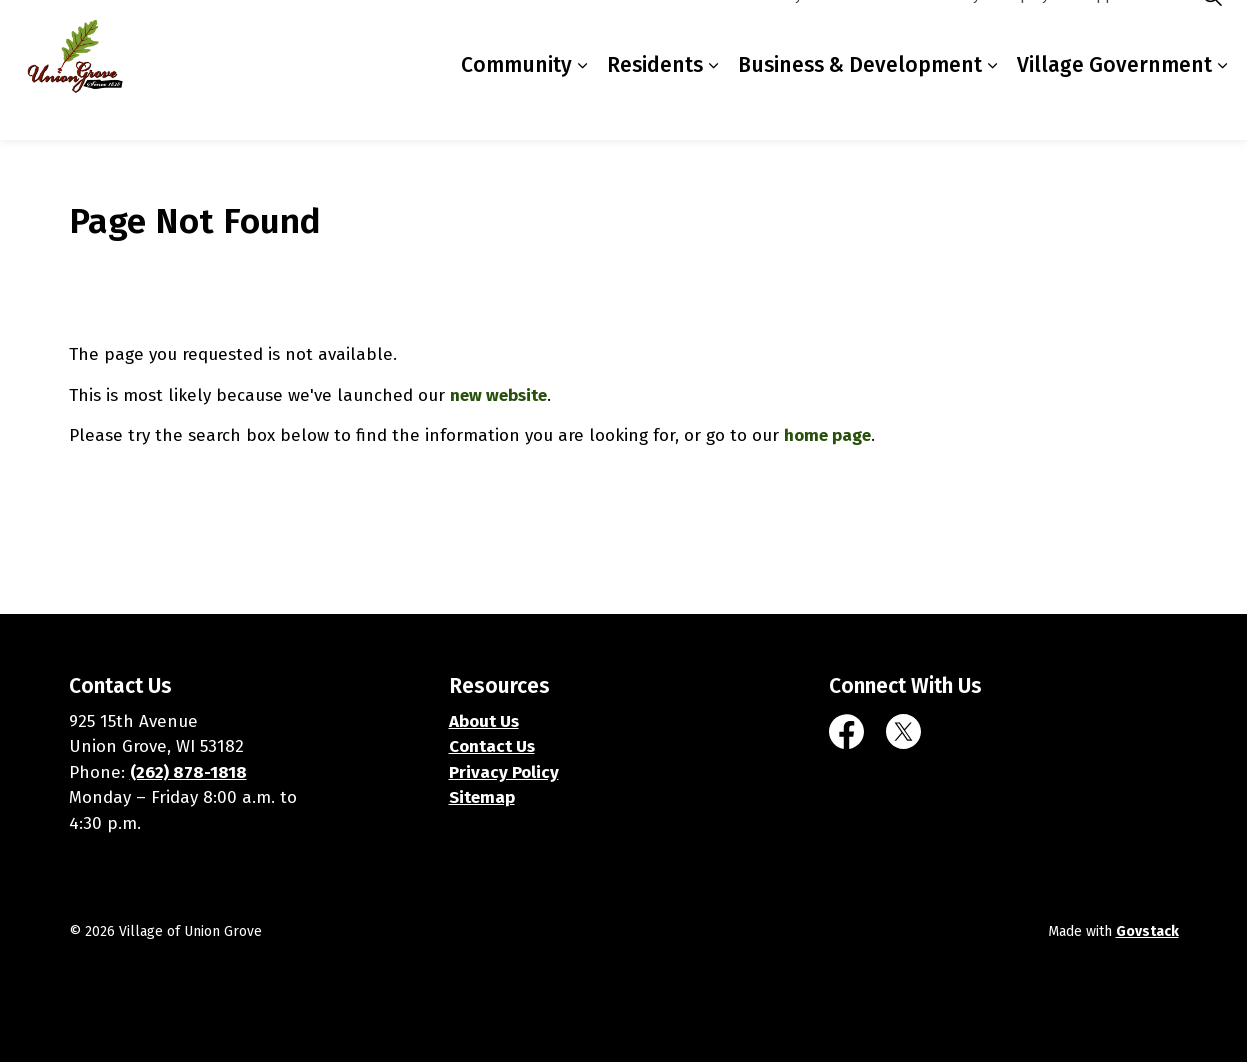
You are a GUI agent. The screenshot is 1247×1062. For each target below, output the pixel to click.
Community (516, 104)
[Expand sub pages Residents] (713, 105)
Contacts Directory (921, 34)
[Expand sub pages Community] (582, 105)
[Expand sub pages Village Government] (1222, 105)
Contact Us (492, 746)
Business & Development (860, 104)
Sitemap (482, 797)
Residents (655, 104)
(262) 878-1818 (188, 772)
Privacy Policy (504, 772)
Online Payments (788, 34)
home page (827, 435)
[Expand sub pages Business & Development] (992, 105)
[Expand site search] (1212, 35)
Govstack (1147, 931)
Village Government (1114, 104)
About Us (484, 721)
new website (498, 395)
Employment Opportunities (1087, 34)
